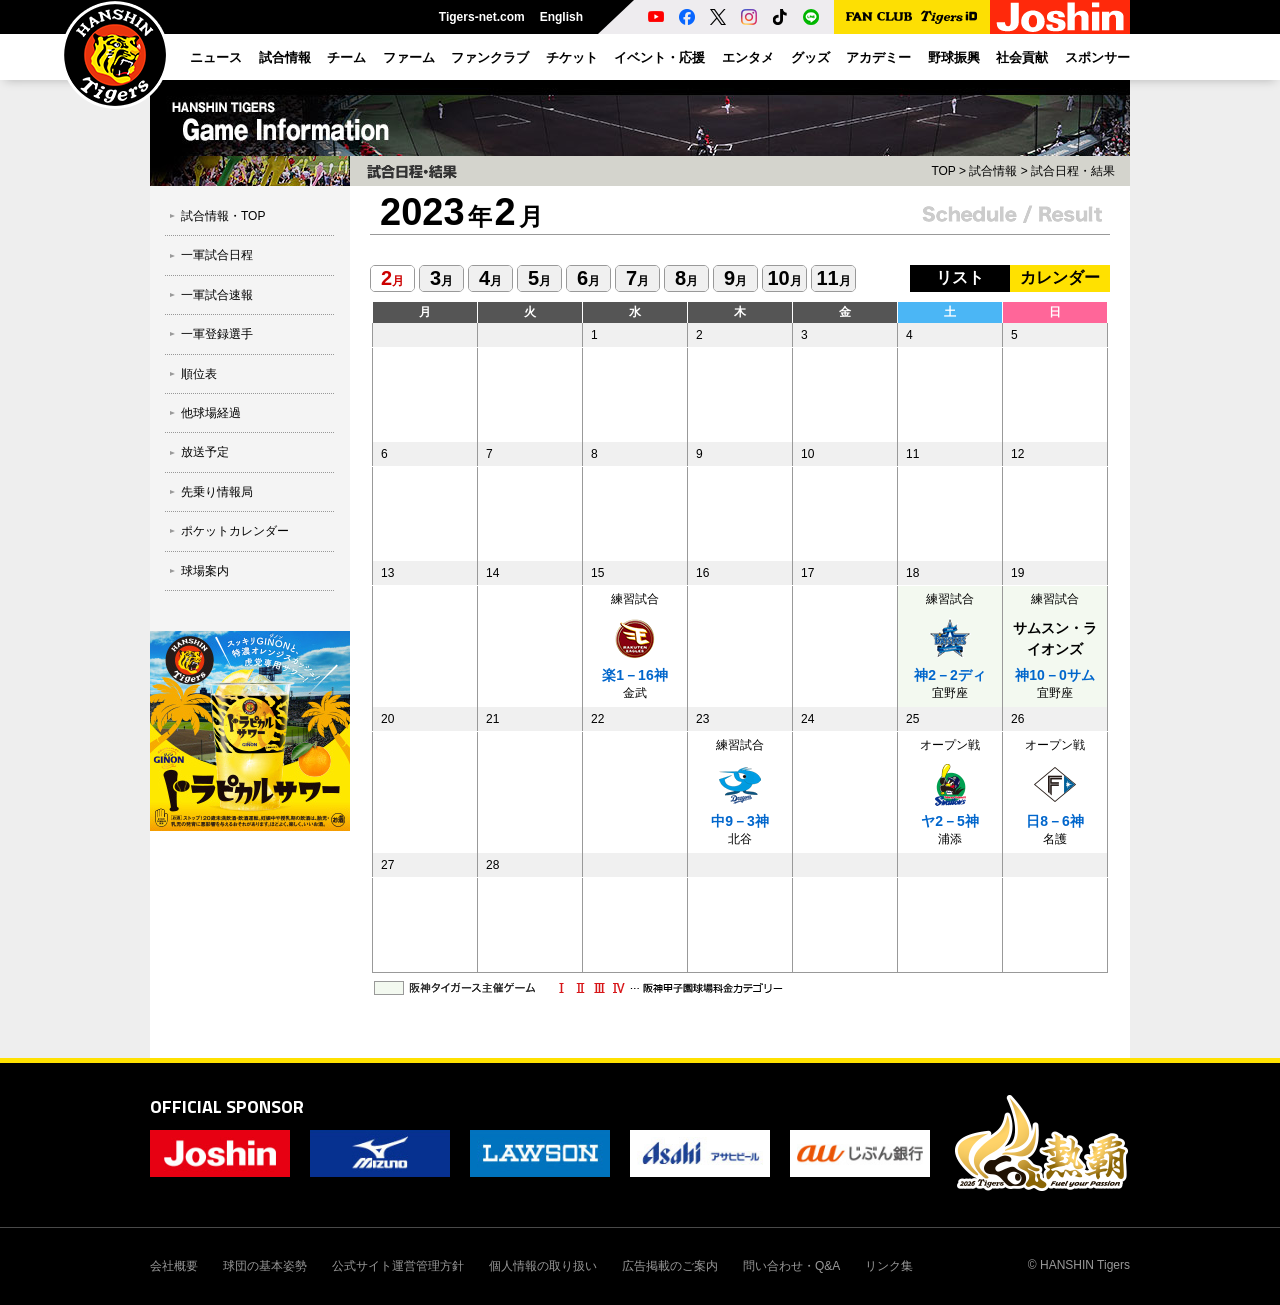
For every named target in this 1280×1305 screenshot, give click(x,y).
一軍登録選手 (217, 334)
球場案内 (205, 571)
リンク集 (889, 1266)
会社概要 (174, 1266)
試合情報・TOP (223, 216)
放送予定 (205, 452)
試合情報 (993, 171)
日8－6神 (1055, 821)
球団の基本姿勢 (265, 1266)
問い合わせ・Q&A (791, 1266)
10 (784, 278)
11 (833, 278)
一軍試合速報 (217, 295)
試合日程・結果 (1073, 171)
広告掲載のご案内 (670, 1266)
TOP (943, 171)
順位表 (199, 374)
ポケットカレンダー (235, 531)
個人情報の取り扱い (543, 1266)
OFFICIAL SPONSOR (227, 1106)
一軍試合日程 (217, 255)
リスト (960, 277)
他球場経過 (211, 413)
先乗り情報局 (217, 492)
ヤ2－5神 (950, 821)
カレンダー (1060, 277)
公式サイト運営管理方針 (398, 1266)
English (561, 17)
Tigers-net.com (482, 17)
